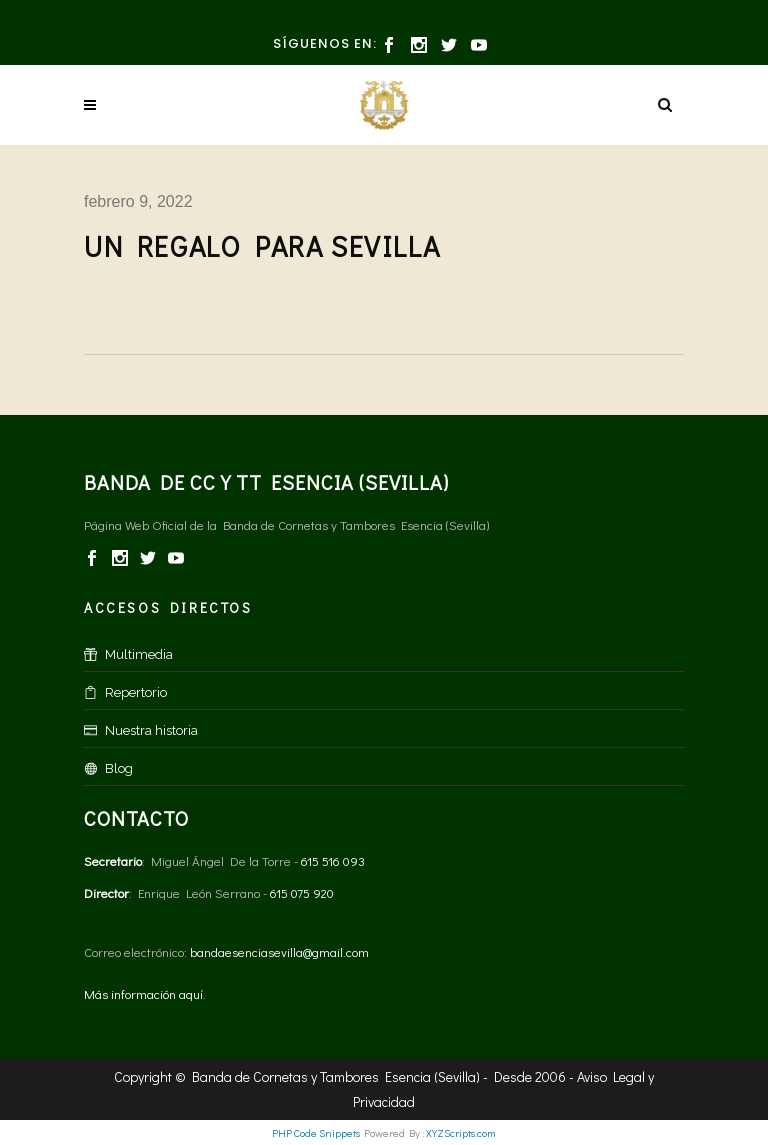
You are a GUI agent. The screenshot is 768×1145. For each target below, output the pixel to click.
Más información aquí (143, 993)
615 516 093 (333, 860)
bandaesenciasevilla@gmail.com (279, 951)
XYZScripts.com (461, 1132)
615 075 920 (302, 892)
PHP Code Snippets (316, 1132)
